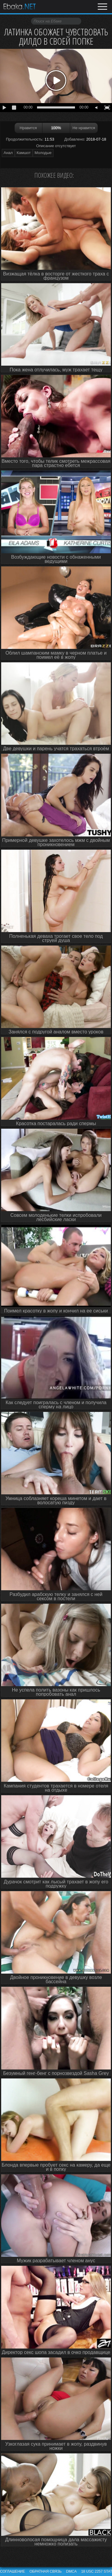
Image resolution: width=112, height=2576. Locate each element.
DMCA (71, 2571)
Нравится (28, 128)
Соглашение (12, 2571)
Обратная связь (46, 2571)
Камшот (24, 152)
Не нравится (84, 128)
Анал (8, 152)
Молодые (43, 152)
